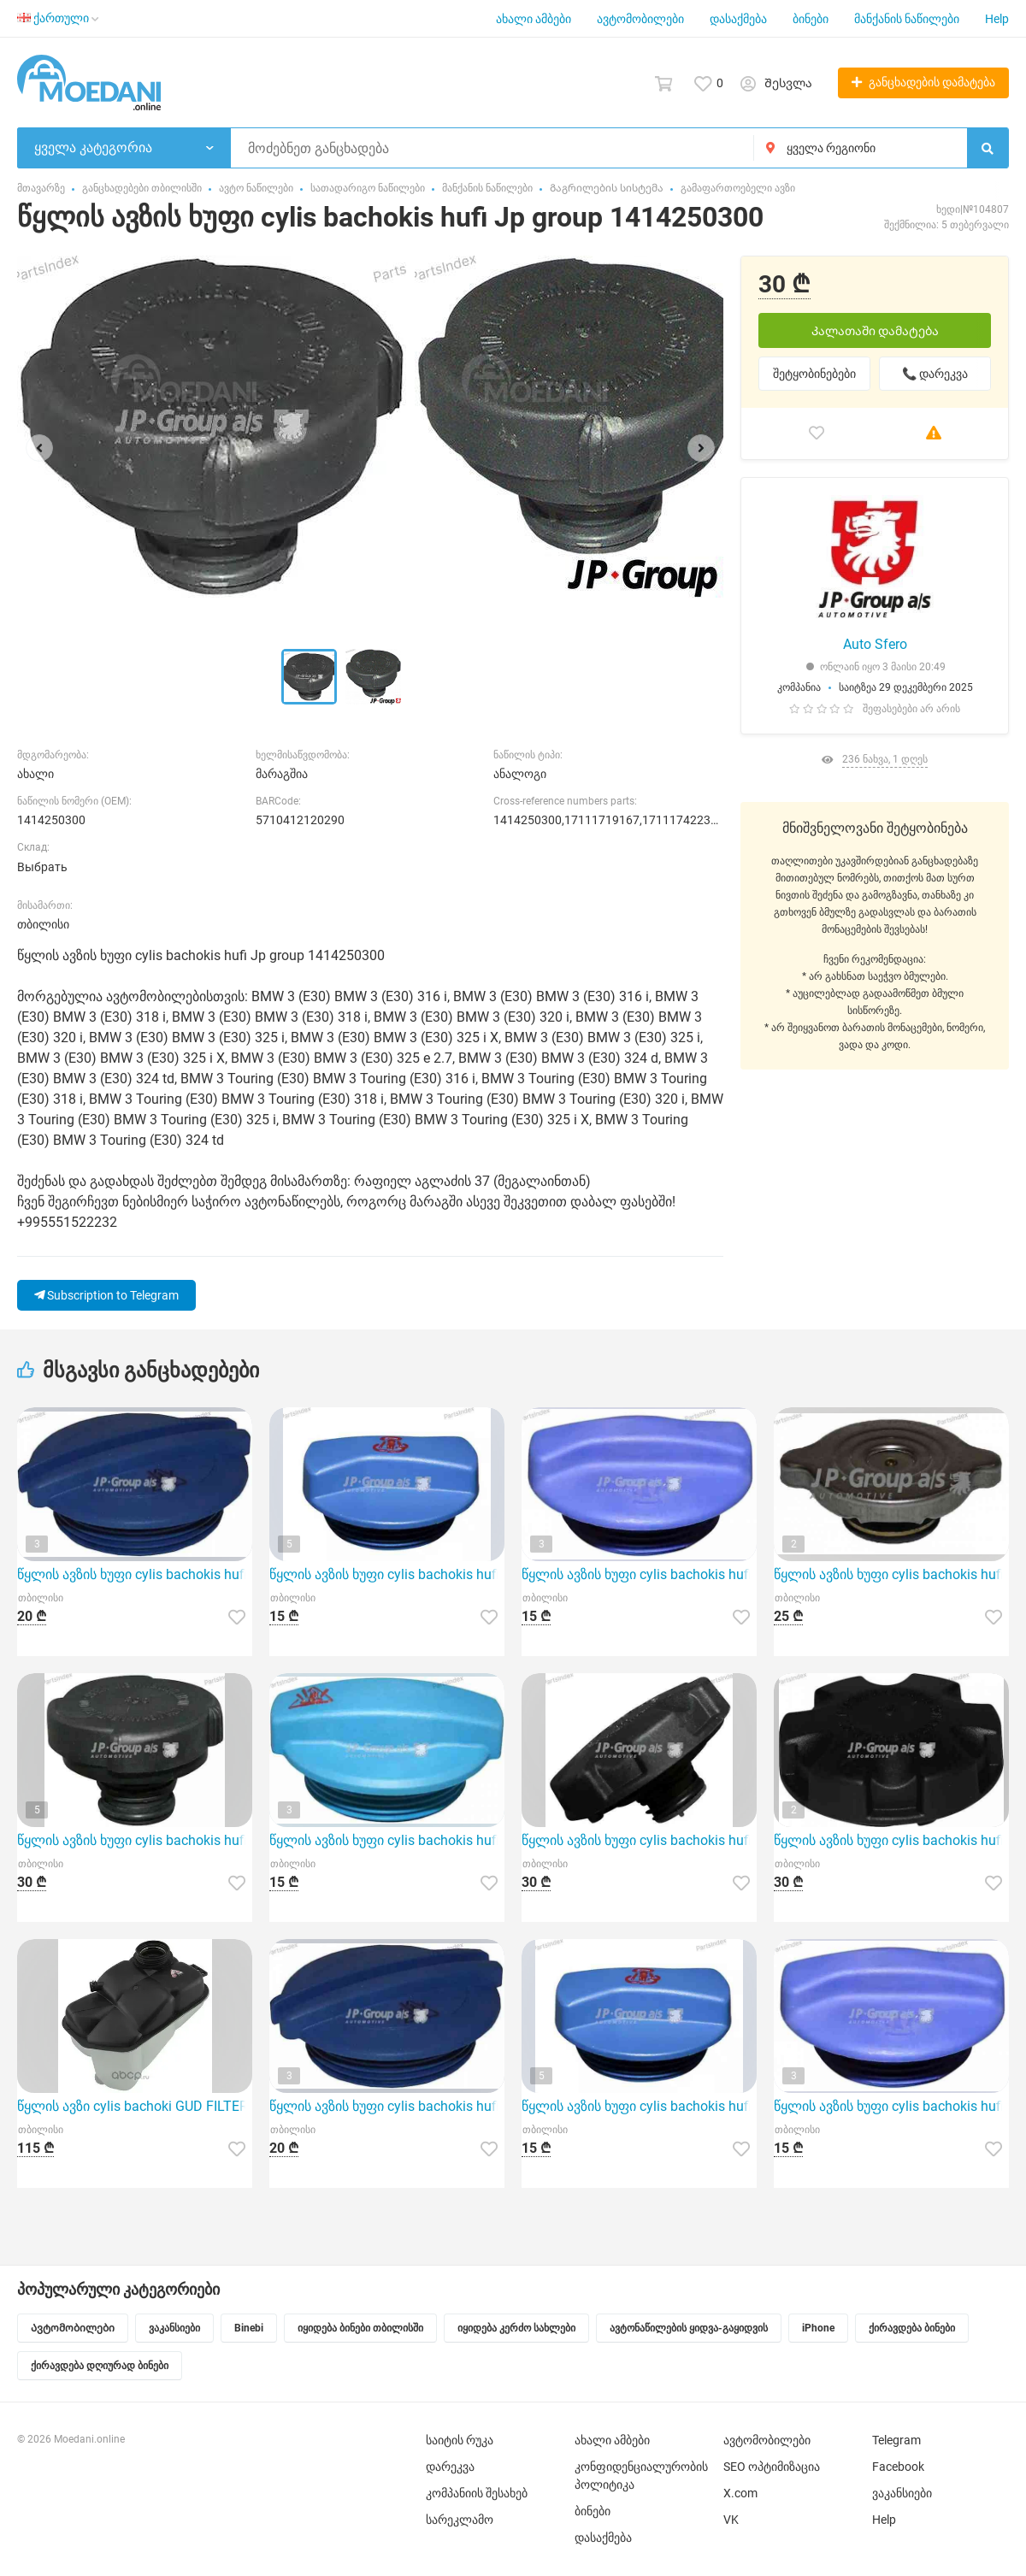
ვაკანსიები (902, 2493)
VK (731, 2519)
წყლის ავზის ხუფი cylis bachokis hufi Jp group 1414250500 (891, 1840)
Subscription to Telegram (106, 1295)
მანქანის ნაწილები (906, 19)
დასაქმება (738, 19)
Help (997, 19)
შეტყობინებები (814, 373)
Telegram (896, 2440)
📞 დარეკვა (935, 373)
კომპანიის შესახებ (477, 2493)
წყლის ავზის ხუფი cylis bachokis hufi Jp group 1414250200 (639, 1840)
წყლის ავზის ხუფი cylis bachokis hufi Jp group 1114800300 (134, 1574)
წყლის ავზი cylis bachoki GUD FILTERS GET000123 (134, 2106)
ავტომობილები (640, 19)
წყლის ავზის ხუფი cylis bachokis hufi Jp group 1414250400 (134, 1840)
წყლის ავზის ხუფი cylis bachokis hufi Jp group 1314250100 (891, 1574)
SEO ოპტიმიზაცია (771, 2466)
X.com (740, 2493)
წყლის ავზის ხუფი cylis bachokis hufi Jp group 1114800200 (386, 1574)
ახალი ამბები (533, 19)
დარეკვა (450, 2466)
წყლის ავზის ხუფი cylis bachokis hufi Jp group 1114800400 (639, 1574)
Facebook (898, 2466)
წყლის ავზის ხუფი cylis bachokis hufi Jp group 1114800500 (386, 1840)
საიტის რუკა (459, 2440)
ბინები (810, 19)
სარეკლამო (459, 2519)
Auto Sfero (875, 644)
